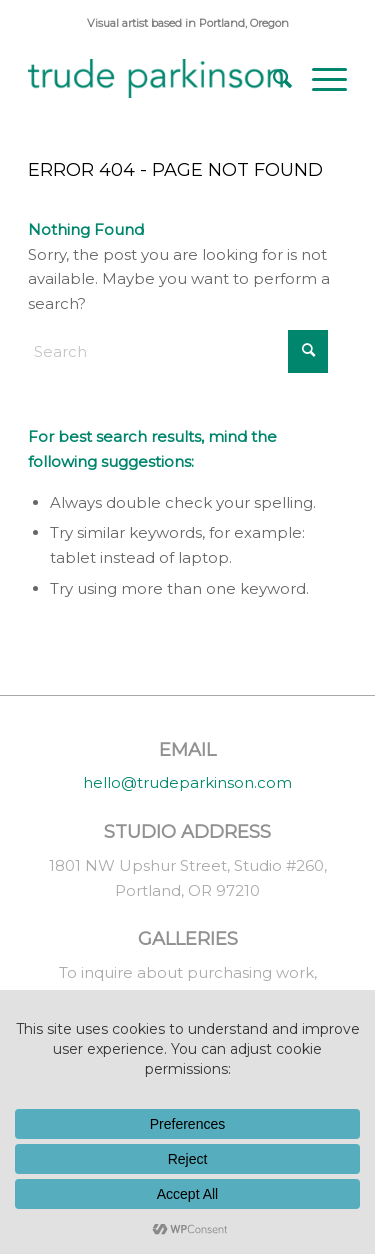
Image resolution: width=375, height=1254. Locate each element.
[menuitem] (272, 79)
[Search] (272, 79)
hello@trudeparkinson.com (187, 782)
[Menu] (319, 79)
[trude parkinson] (155, 79)
